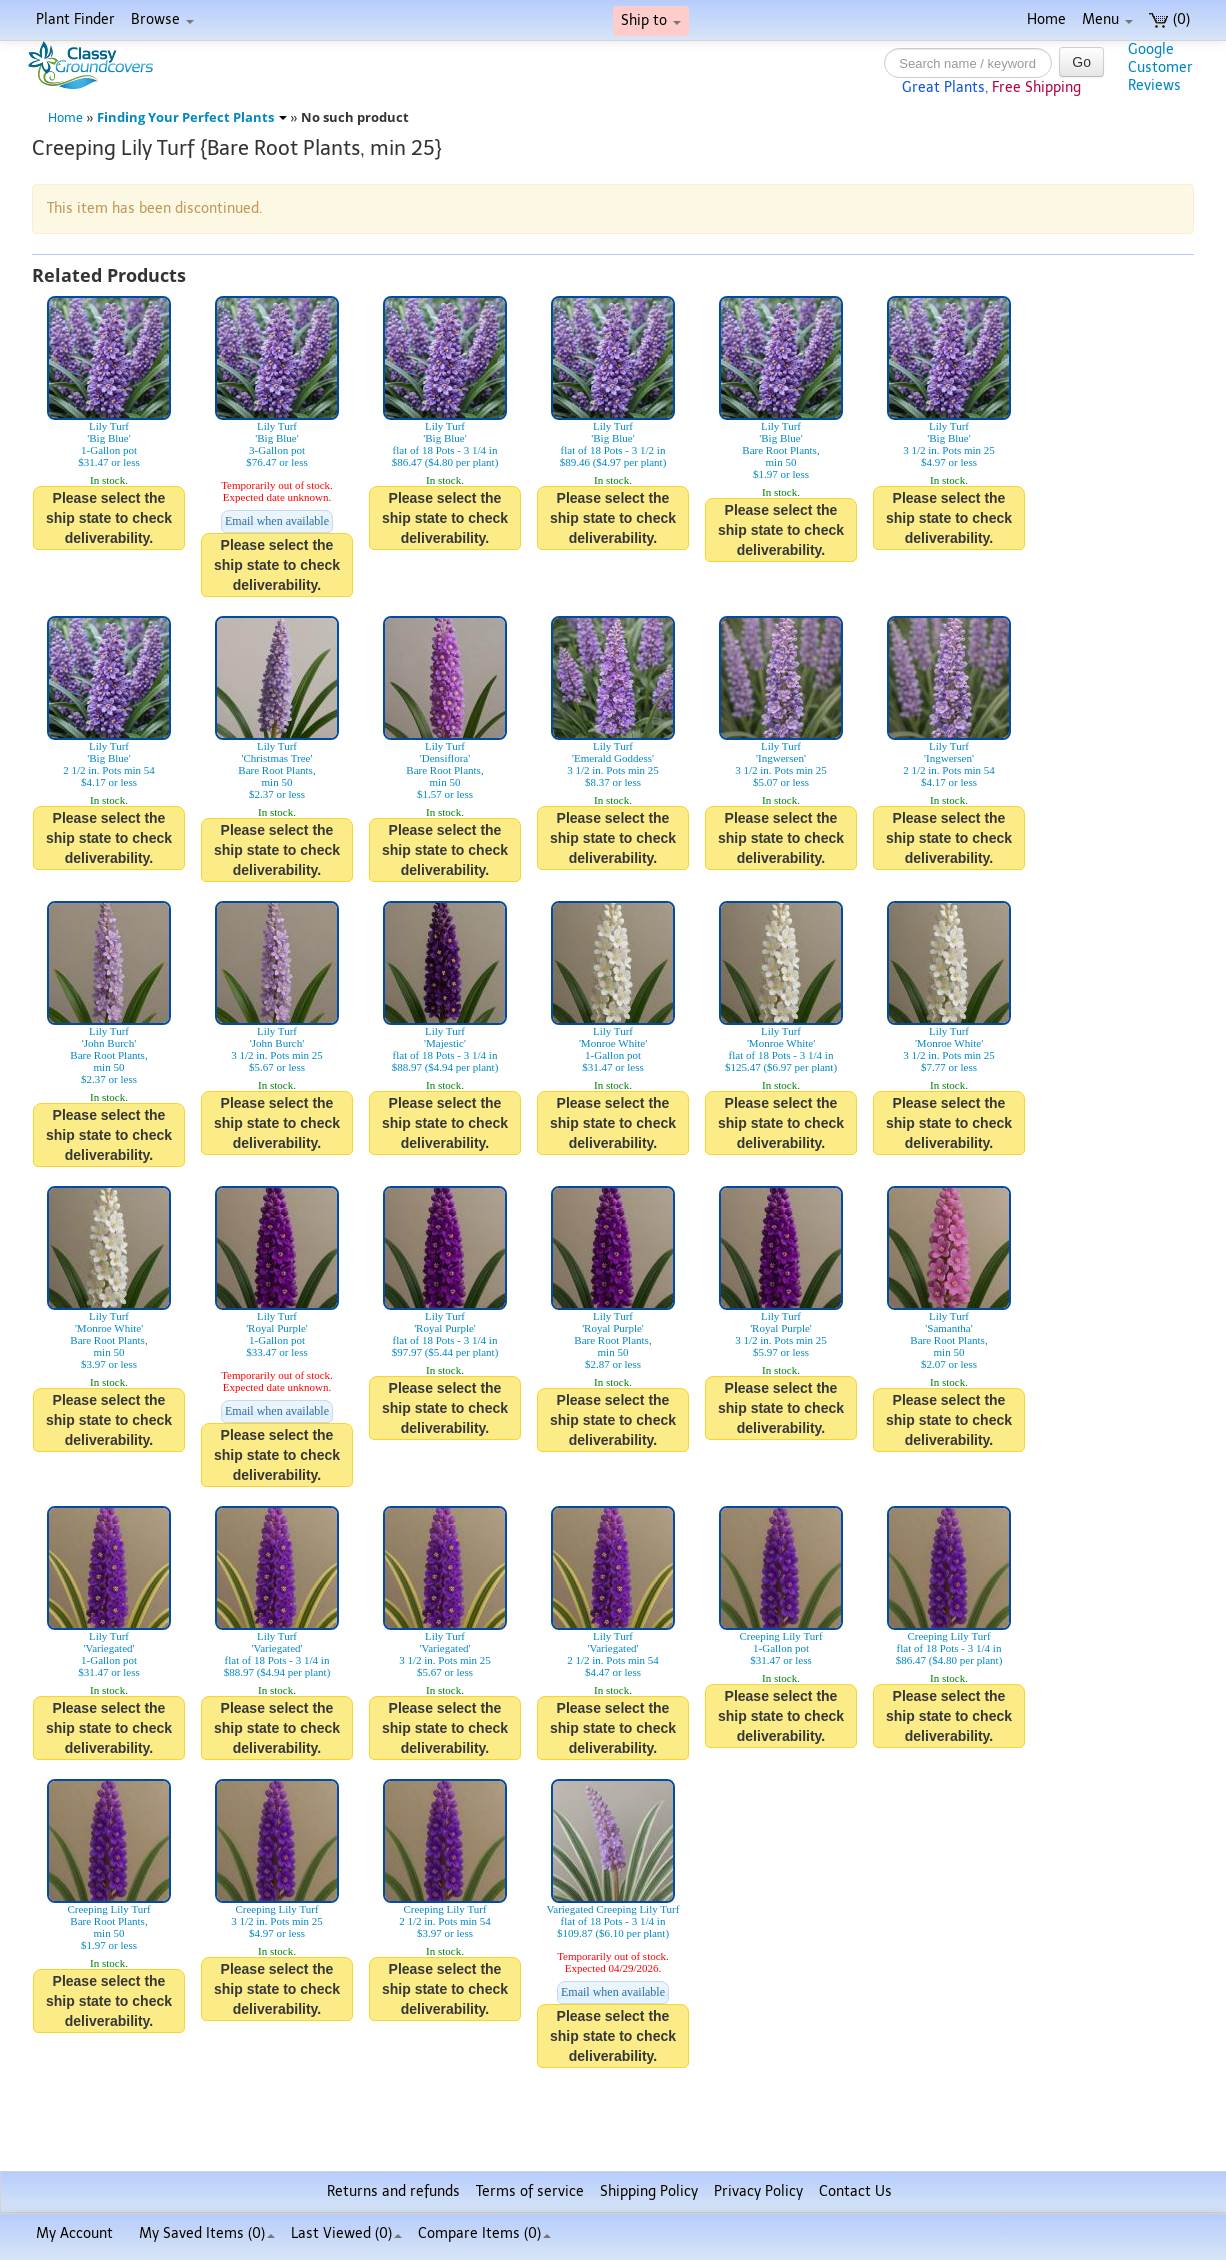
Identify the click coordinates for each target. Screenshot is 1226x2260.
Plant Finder (75, 19)
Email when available (277, 521)
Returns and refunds (393, 2191)
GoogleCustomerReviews (1160, 67)
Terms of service (530, 2191)
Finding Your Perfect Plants (192, 117)
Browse (162, 19)
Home (1046, 19)
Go (1081, 62)
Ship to (651, 20)
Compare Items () (484, 2233)
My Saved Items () (207, 2233)
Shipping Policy (649, 2191)
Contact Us (855, 2191)
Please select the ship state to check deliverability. (109, 518)
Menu (1107, 19)
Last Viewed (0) (346, 2233)
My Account (74, 2233)
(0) (1169, 19)
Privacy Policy (758, 2191)
